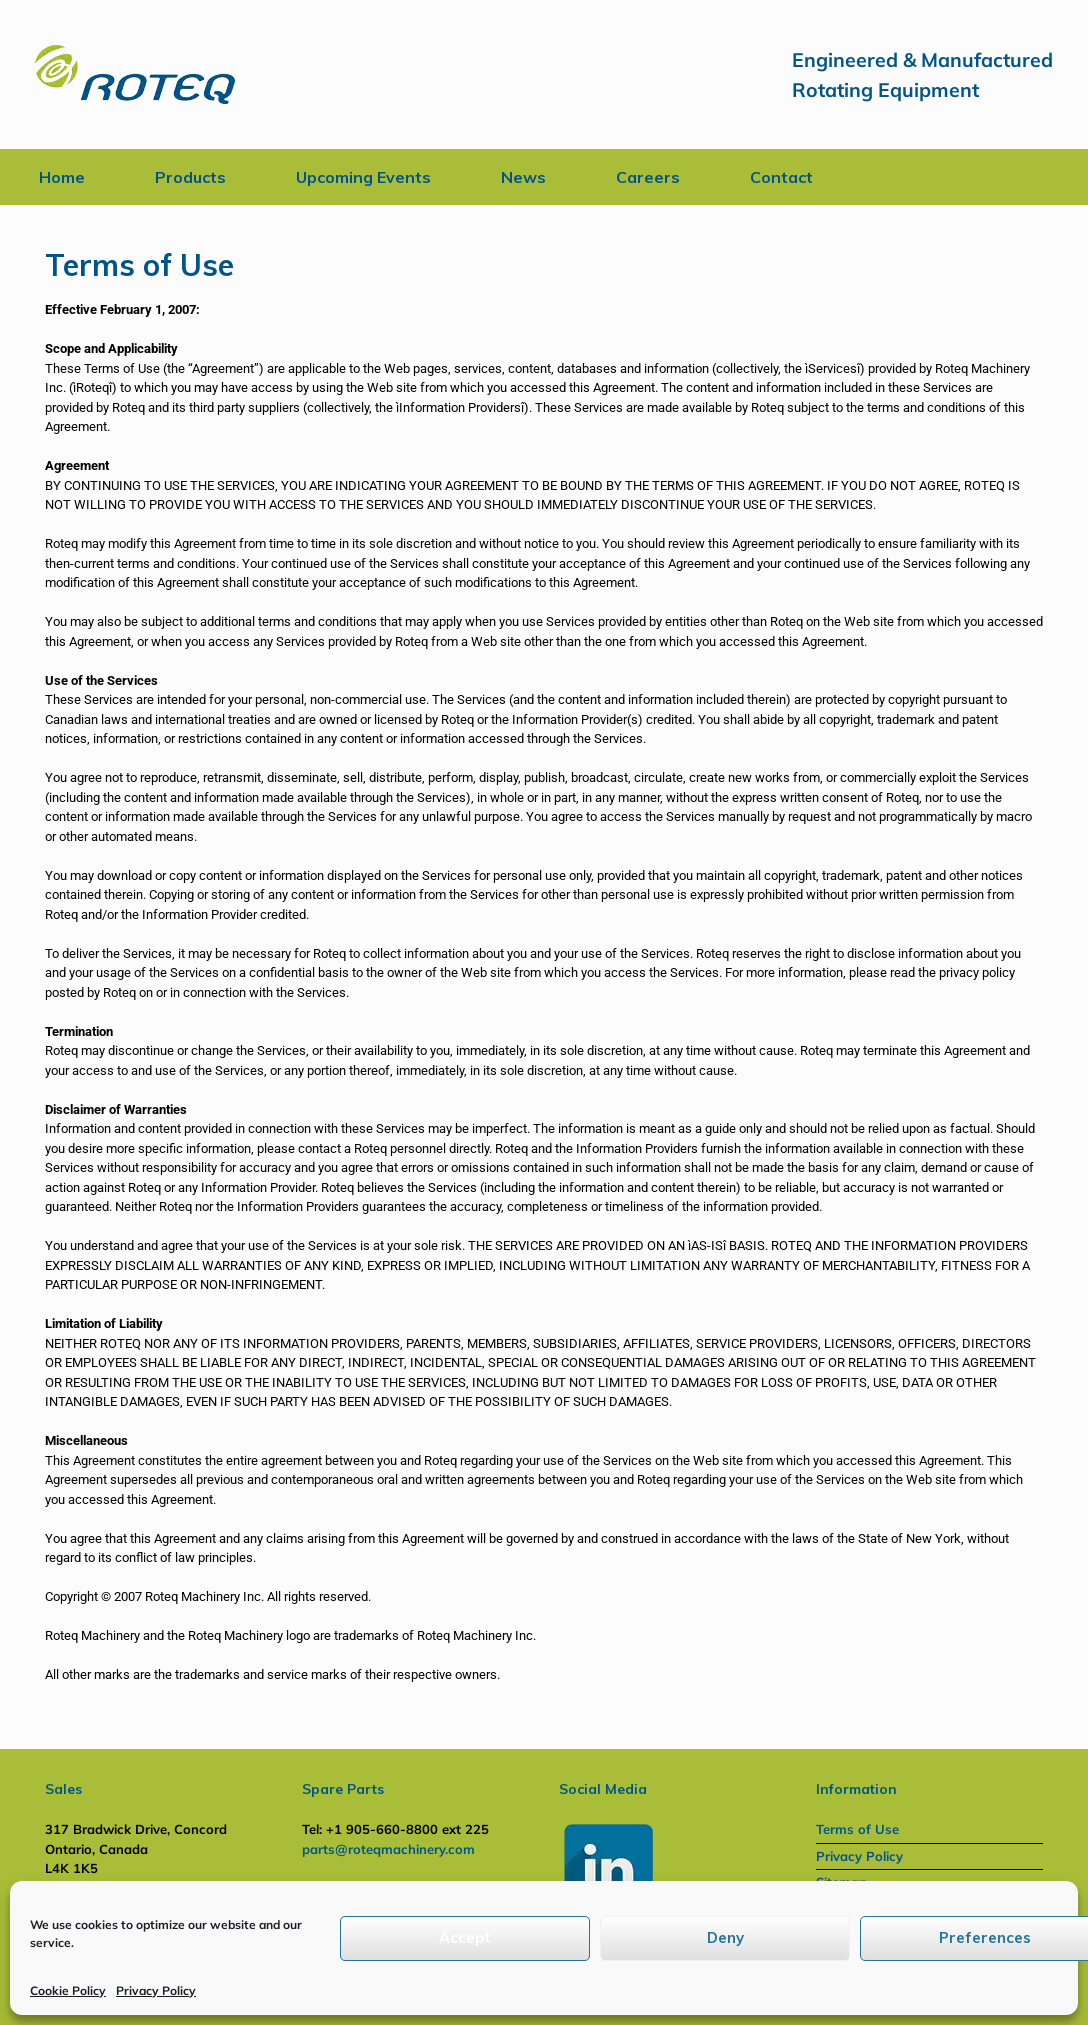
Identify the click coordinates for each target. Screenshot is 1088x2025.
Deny (725, 1937)
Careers (648, 177)
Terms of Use (857, 1829)
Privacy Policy (156, 1990)
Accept (465, 1937)
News (523, 177)
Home (62, 177)
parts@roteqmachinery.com (388, 1849)
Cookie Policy (68, 1990)
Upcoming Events (363, 177)
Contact (781, 177)
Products (190, 177)
